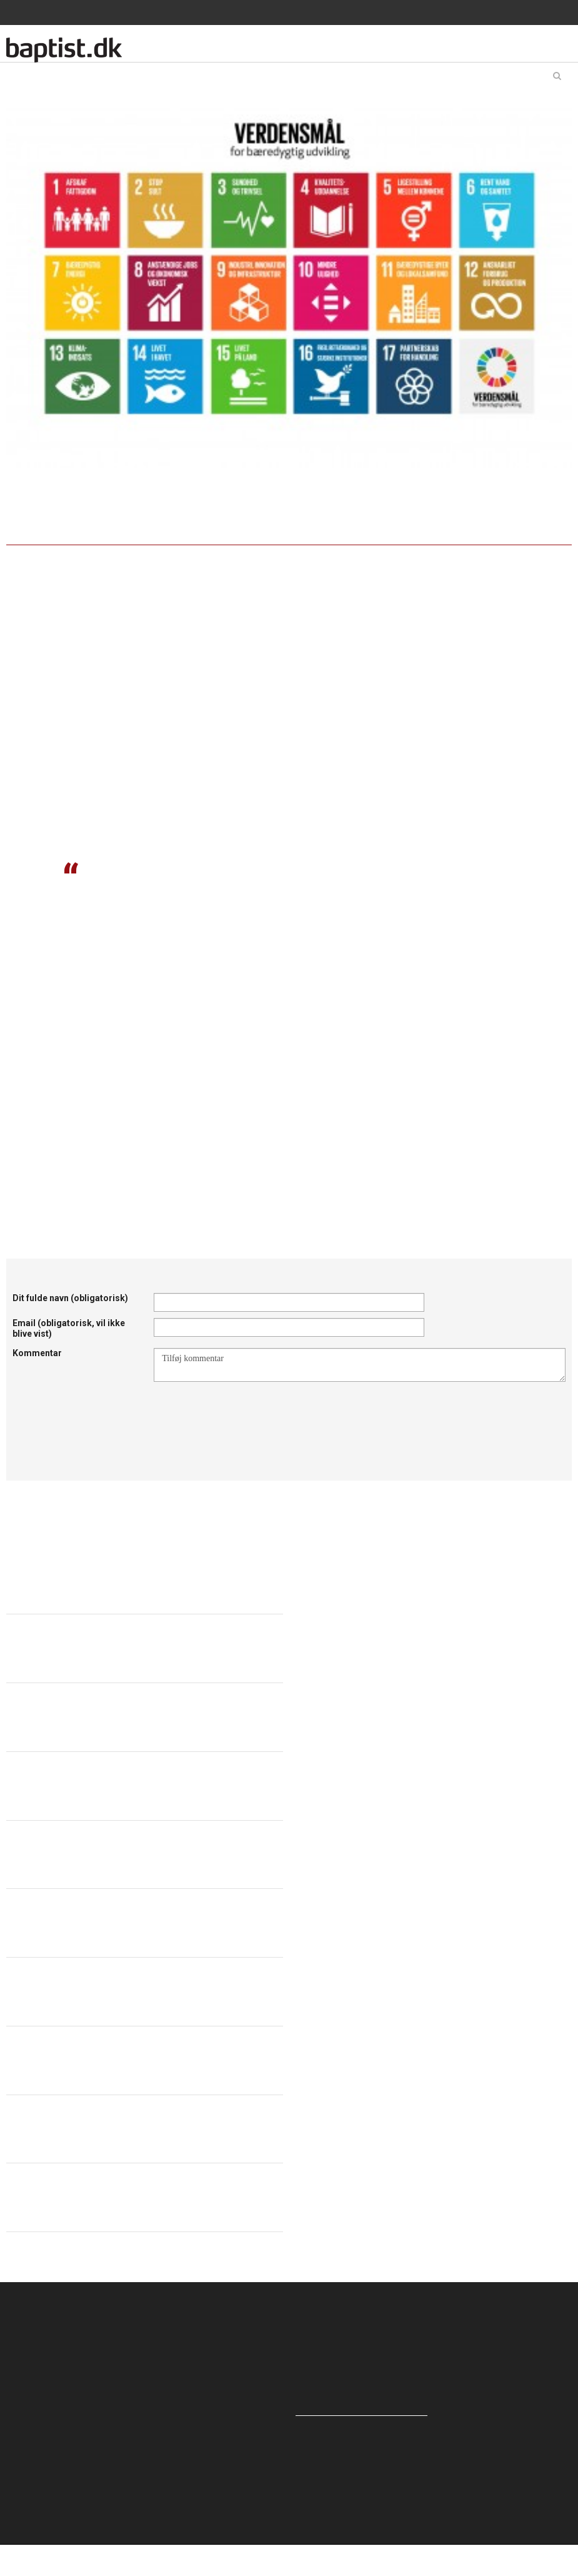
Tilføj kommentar (360, 1365)
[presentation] (249, 1412)
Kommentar (37, 1353)
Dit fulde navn (70, 1298)
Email (68, 1328)
